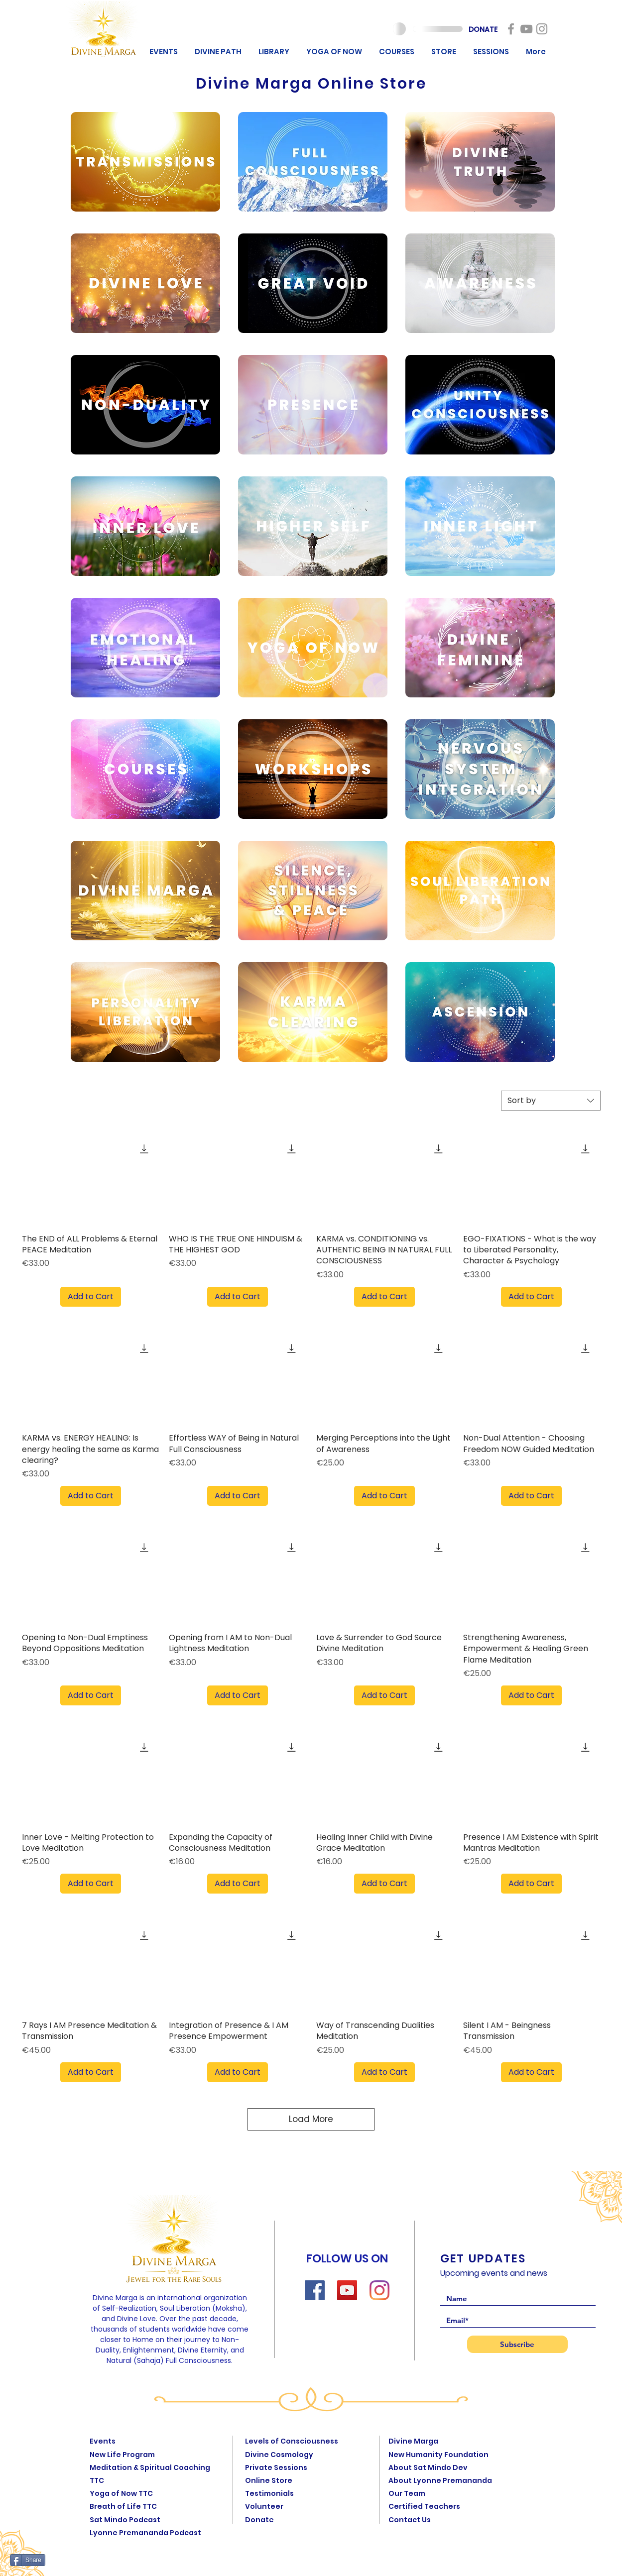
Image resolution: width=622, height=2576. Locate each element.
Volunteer (264, 2506)
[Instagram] (379, 2290)
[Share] (27, 2560)
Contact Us (409, 2520)
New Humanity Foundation (438, 2455)
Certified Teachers (424, 2506)
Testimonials (269, 2493)
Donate (259, 2520)
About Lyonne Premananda (440, 2480)
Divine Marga (413, 2441)
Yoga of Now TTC (121, 2493)
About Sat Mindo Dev (428, 2467)
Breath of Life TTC (123, 2506)
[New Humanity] (510, 28)
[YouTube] (347, 2290)
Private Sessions (276, 2467)
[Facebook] (315, 2290)
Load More (311, 2119)
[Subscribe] (517, 2344)
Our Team (406, 2493)
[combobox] (551, 1101)
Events (103, 2441)
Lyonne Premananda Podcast (145, 2533)
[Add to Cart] (90, 1297)
